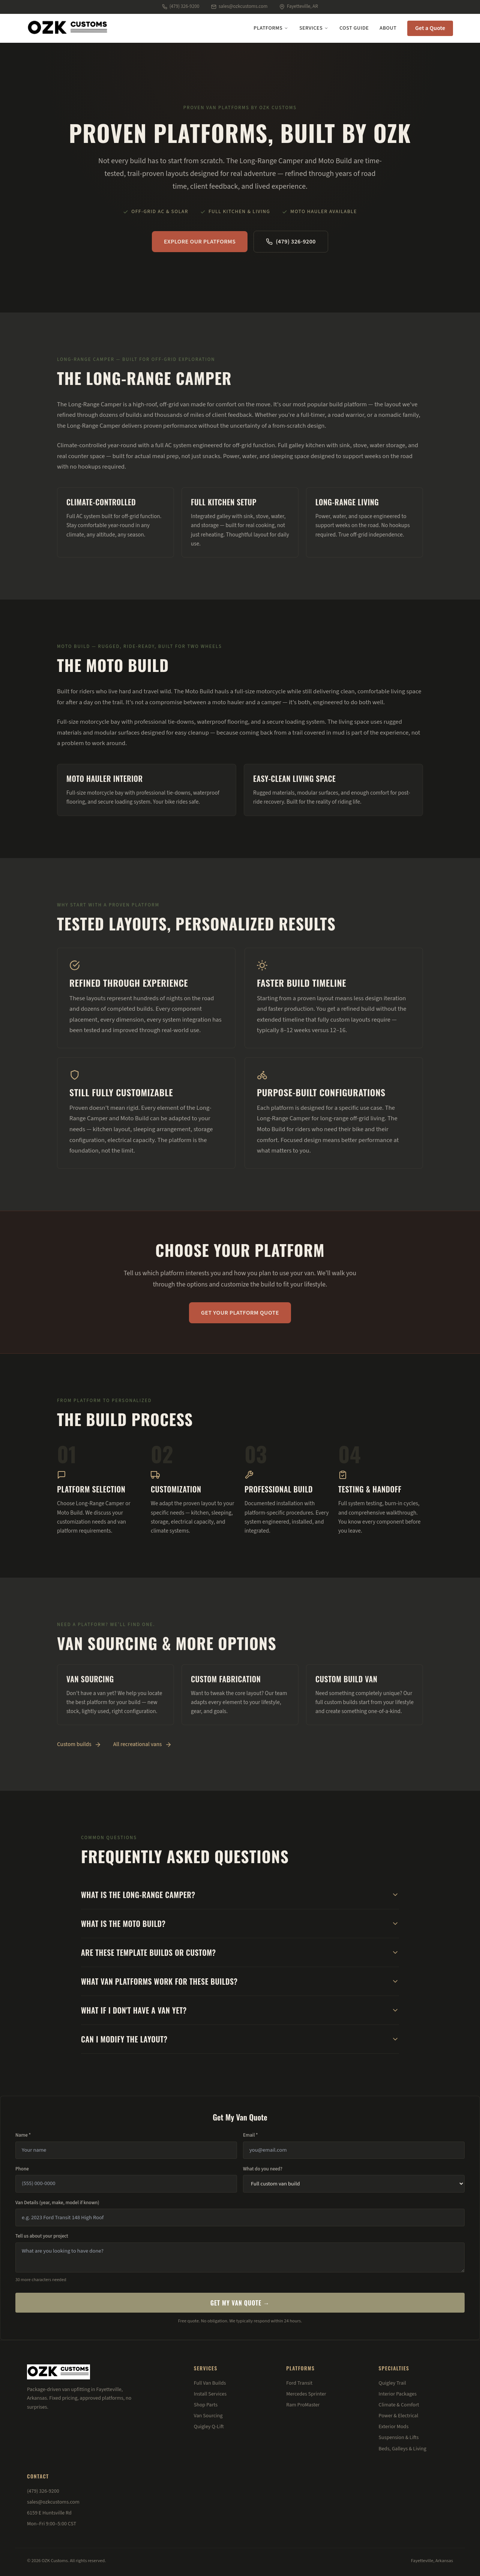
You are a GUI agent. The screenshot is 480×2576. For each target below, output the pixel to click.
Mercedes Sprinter (306, 2394)
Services (313, 28)
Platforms (271, 28)
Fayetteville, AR (298, 6)
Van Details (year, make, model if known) (57, 2202)
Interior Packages (398, 2394)
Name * (23, 2135)
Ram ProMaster (303, 2405)
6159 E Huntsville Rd (49, 2513)
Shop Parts (206, 2405)
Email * (250, 2135)
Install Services (210, 2394)
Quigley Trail (392, 2383)
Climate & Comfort (399, 2405)
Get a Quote (430, 28)
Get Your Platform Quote (240, 1313)
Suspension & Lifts (399, 2437)
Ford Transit (299, 2383)
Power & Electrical (398, 2416)
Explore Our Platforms (200, 241)
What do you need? (262, 2169)
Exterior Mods (394, 2426)
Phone (22, 2169)
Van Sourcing (208, 2416)
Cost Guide (354, 28)
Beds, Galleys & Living (402, 2449)
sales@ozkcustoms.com (239, 6)
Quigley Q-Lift (209, 2426)
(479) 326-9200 (180, 6)
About (388, 28)
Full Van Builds (210, 2383)
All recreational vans (142, 1744)
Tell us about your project (41, 2236)
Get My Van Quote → (240, 2302)
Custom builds (79, 1744)
